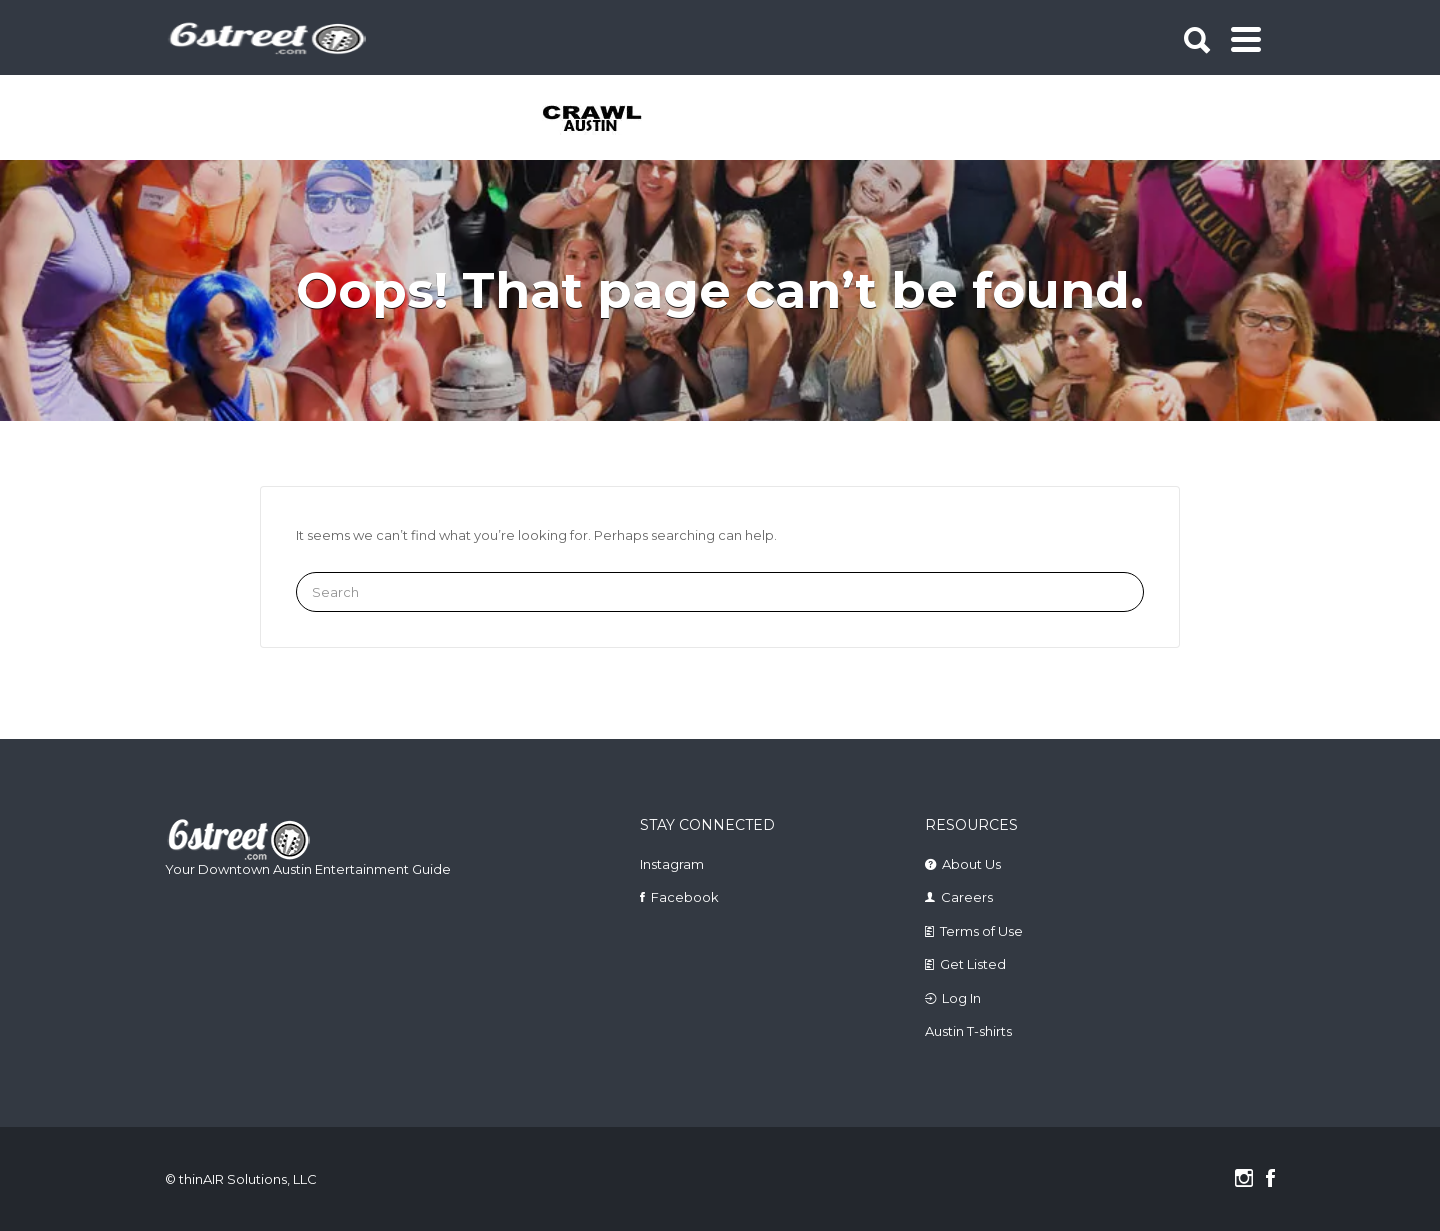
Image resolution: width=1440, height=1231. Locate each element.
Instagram (672, 864)
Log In (961, 998)
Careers (967, 897)
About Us (971, 864)
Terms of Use (981, 931)
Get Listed (973, 964)
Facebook (685, 897)
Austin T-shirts (968, 1031)
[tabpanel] (603, 120)
